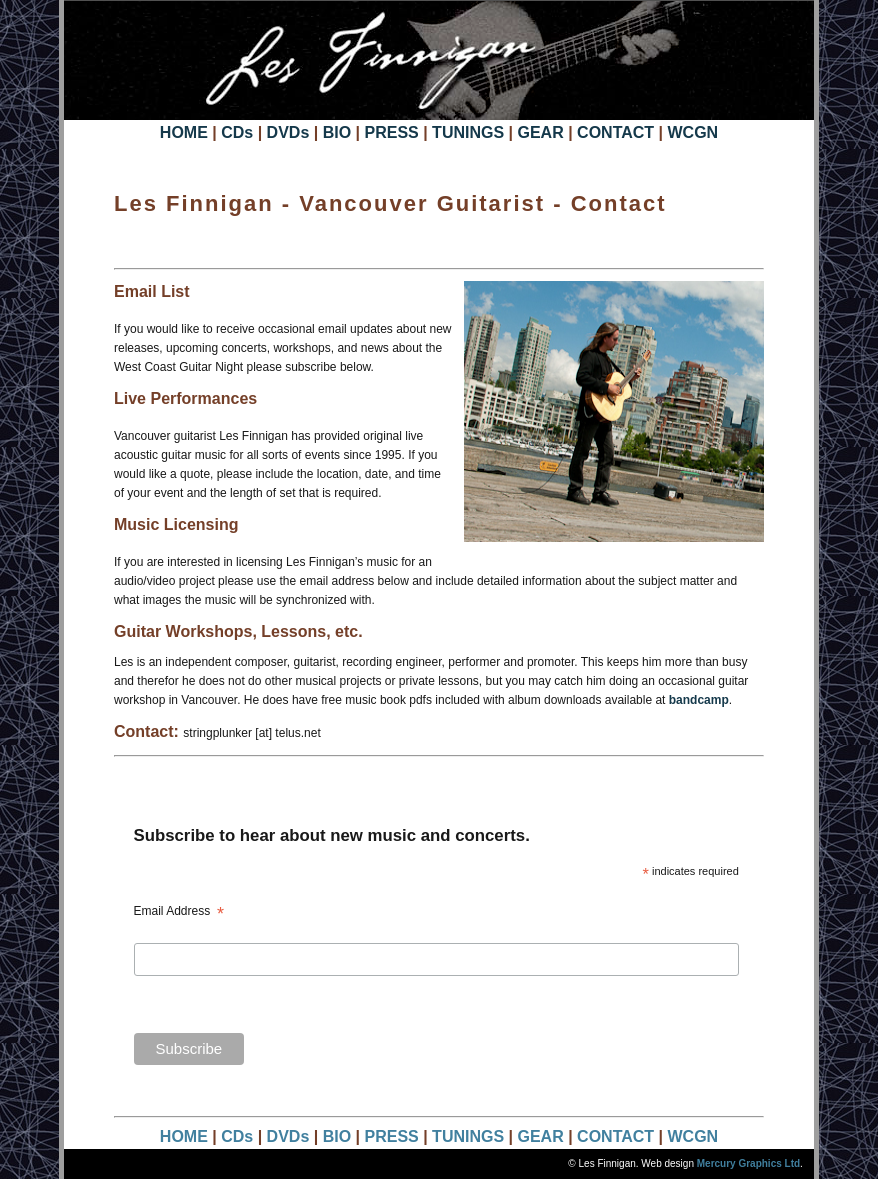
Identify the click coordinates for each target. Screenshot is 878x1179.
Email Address (179, 912)
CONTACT (617, 132)
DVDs (290, 132)
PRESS (391, 132)
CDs (237, 132)
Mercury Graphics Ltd (748, 1163)
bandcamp (699, 700)
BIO (337, 132)
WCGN (692, 132)
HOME (184, 132)
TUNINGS (470, 132)
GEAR (540, 132)
